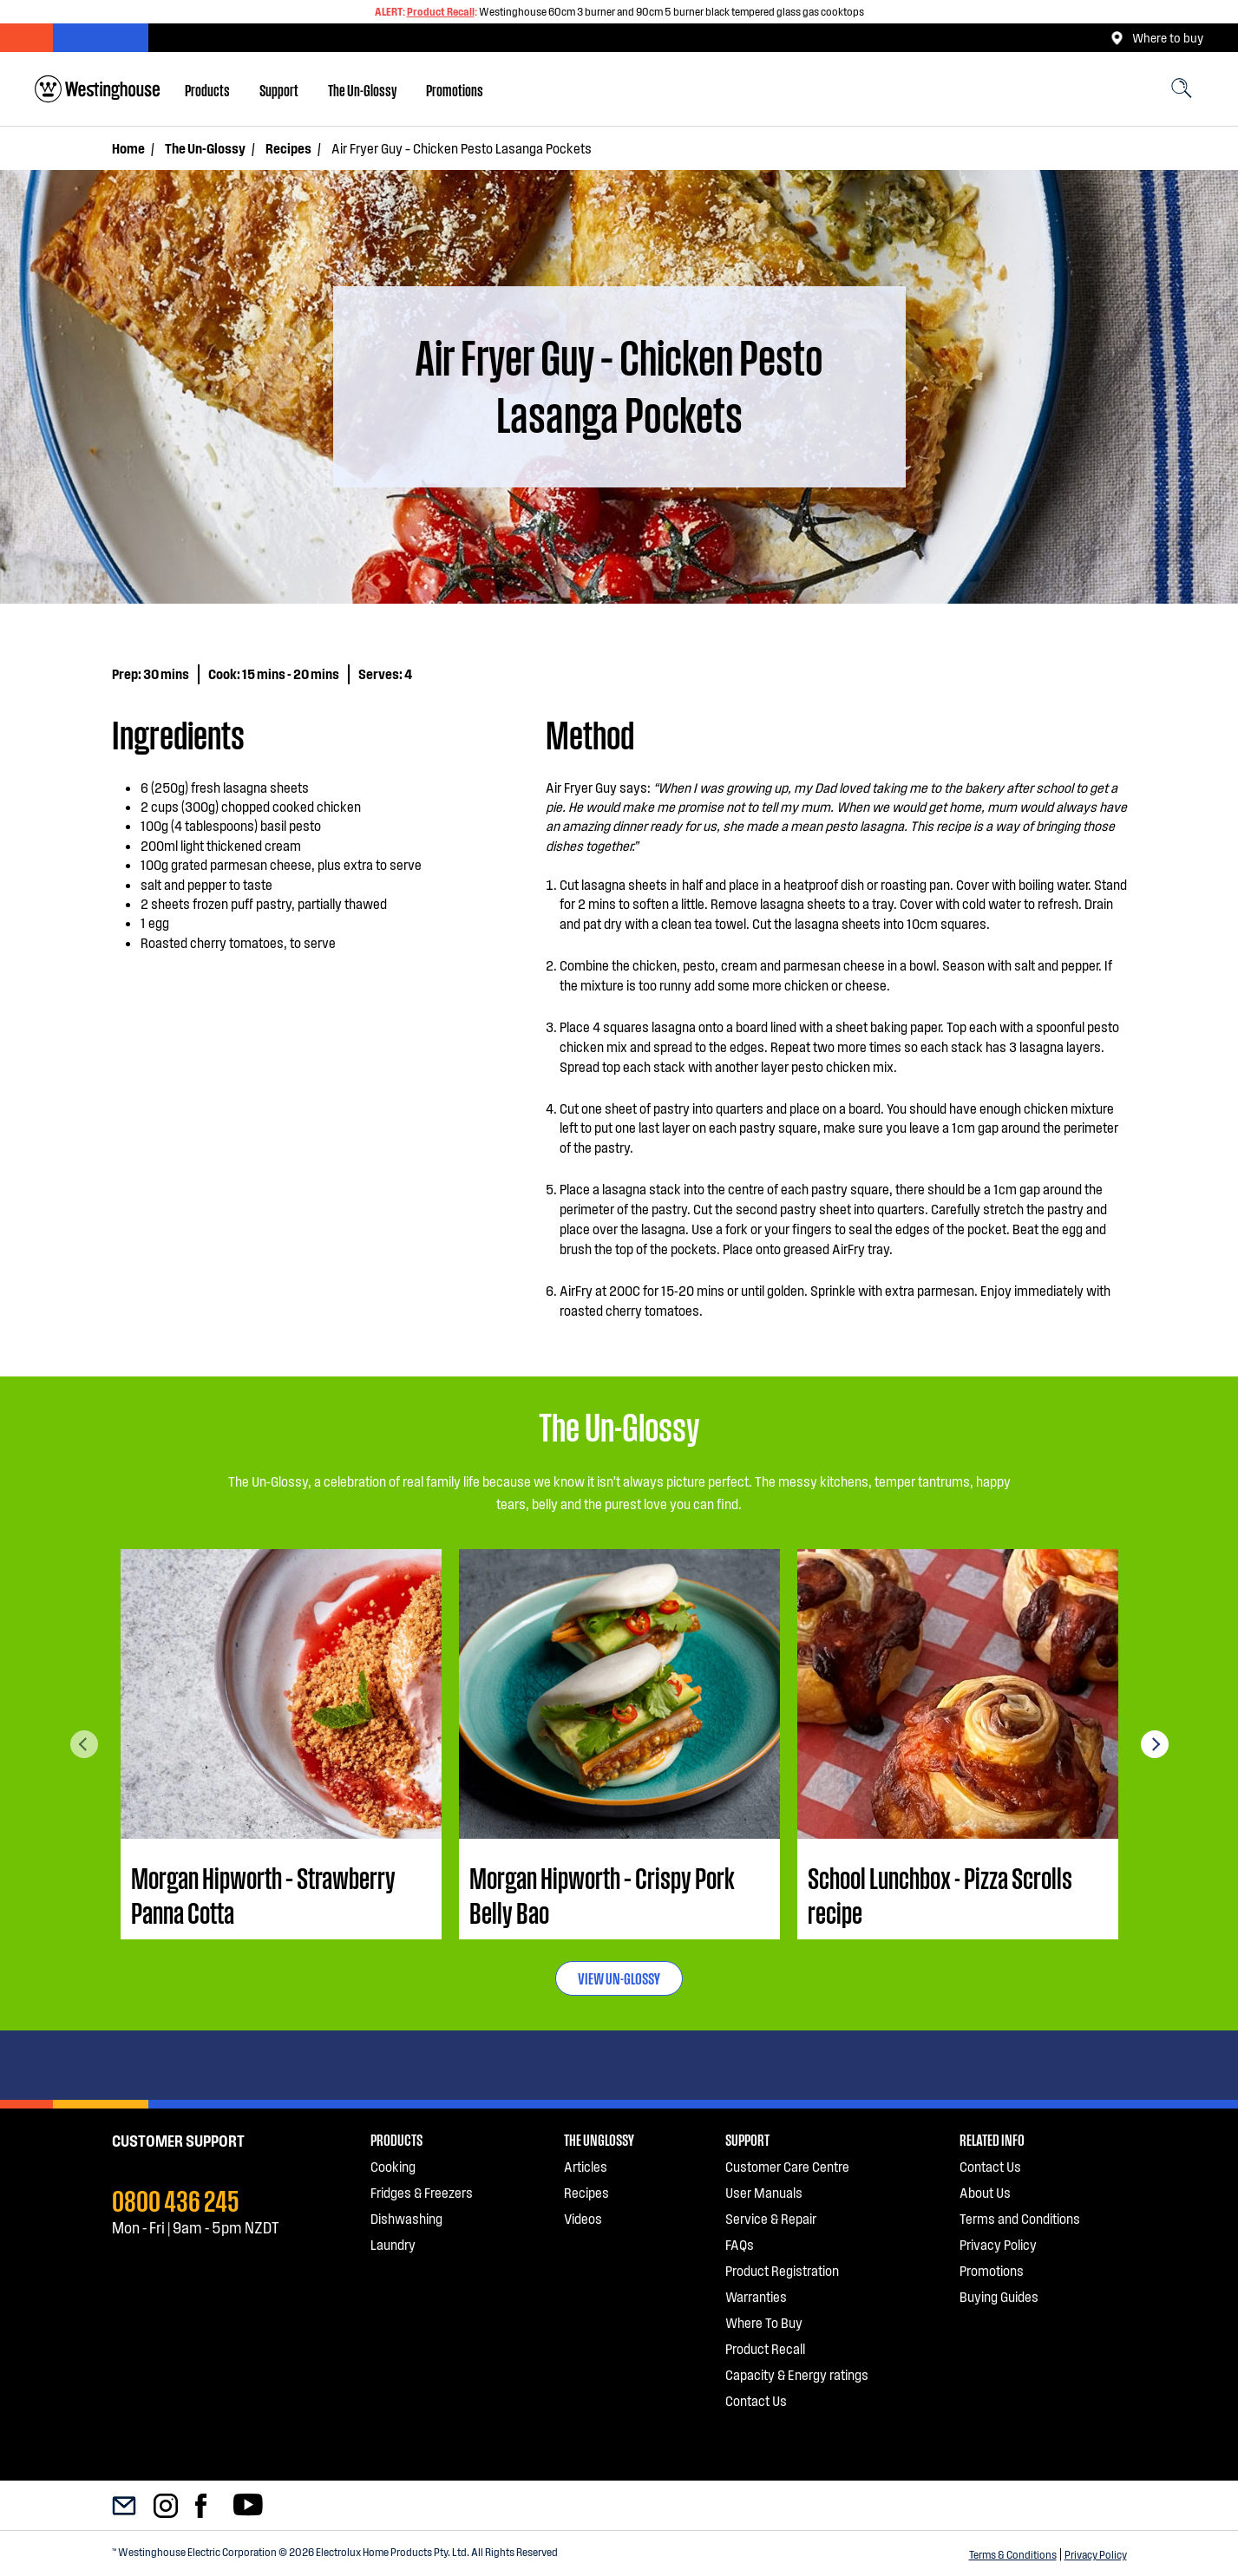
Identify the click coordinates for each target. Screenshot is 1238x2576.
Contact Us (756, 2400)
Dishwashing (406, 2218)
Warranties (756, 2296)
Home (128, 148)
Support (278, 89)
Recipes (288, 148)
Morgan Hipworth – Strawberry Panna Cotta (263, 1894)
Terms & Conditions (1013, 2554)
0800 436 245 (175, 2198)
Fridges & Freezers (421, 2192)
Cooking (393, 2166)
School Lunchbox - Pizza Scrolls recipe (940, 1894)
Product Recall (441, 11)
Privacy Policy (1095, 2554)
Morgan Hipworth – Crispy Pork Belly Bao (602, 1894)
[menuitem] (207, 89)
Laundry (393, 2244)
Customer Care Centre (787, 2166)
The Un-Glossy (362, 89)
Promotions (454, 89)
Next (1155, 1744)
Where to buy (1156, 38)
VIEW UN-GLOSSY (619, 1977)
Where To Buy (763, 2322)
